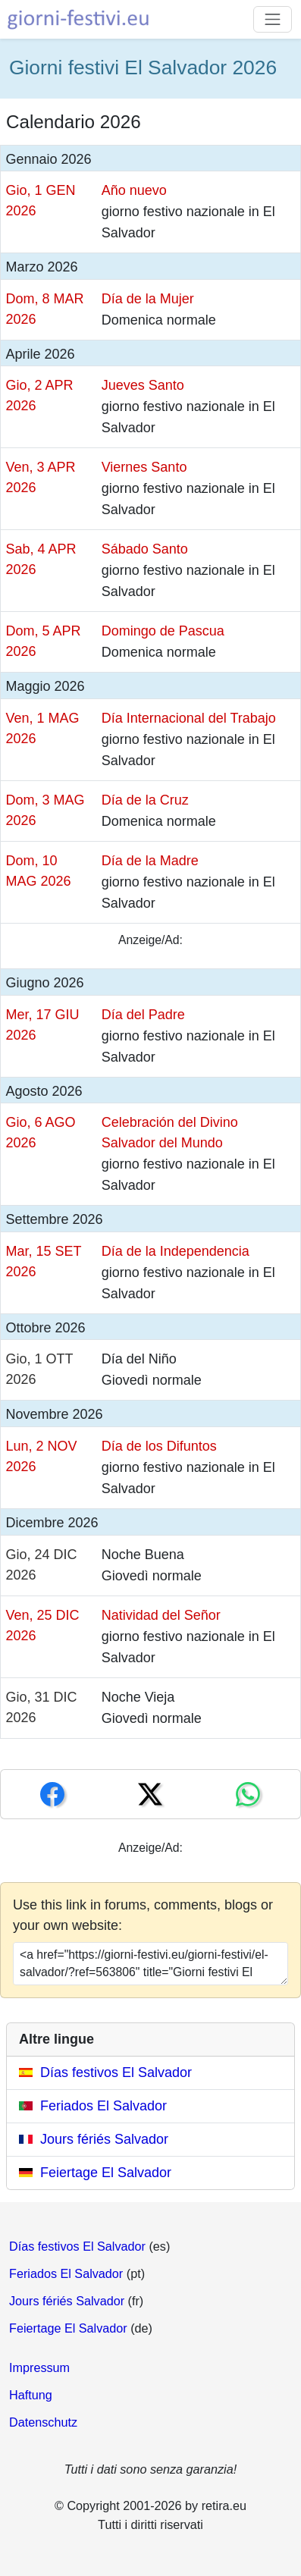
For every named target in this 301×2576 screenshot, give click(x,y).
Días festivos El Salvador (116, 2072)
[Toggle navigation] (272, 19)
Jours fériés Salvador (104, 2139)
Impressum (39, 2367)
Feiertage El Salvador (105, 2172)
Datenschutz (43, 2422)
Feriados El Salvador (103, 2105)
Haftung (30, 2395)
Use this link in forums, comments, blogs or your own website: (143, 1915)
